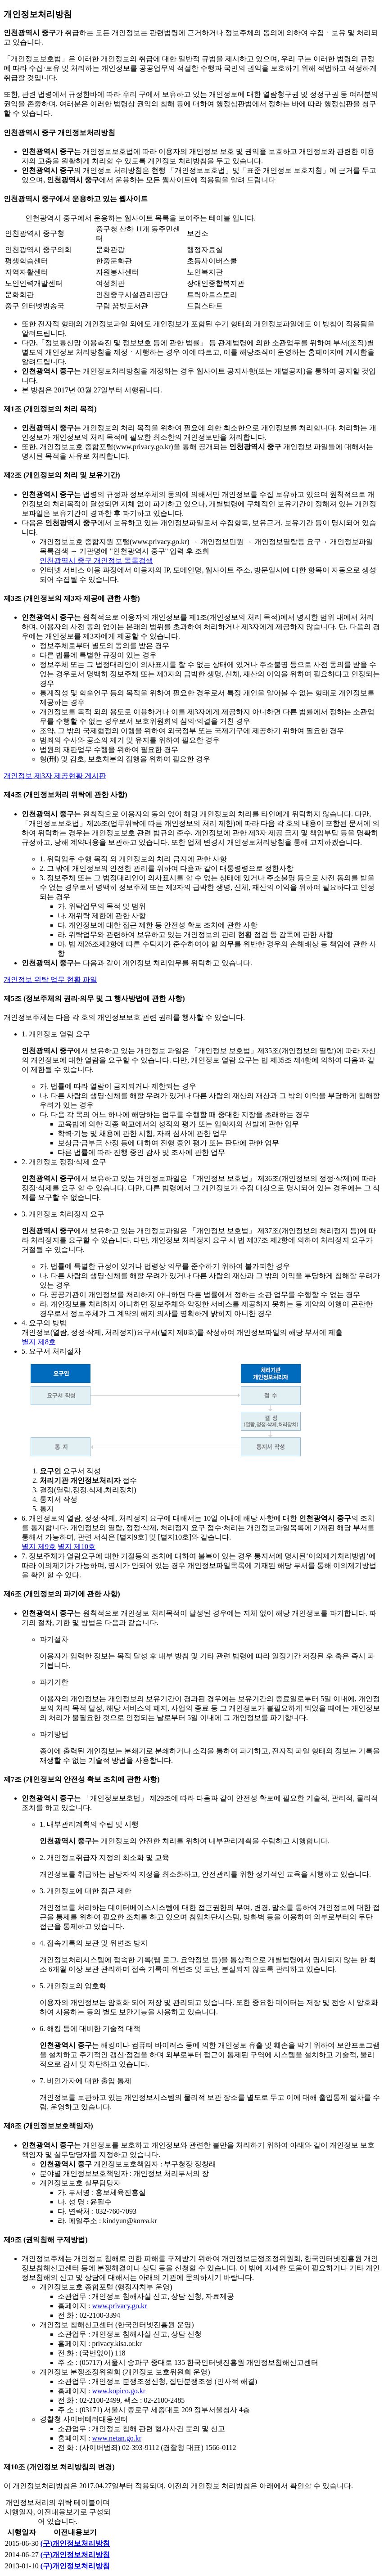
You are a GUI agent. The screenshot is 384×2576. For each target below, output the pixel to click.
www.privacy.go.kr (119, 2306)
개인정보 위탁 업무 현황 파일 (50, 979)
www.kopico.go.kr (118, 2391)
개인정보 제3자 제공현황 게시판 (55, 775)
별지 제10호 (76, 1546)
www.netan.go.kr (116, 2438)
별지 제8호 (39, 1342)
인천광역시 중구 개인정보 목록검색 (96, 560)
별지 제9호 (39, 1546)
